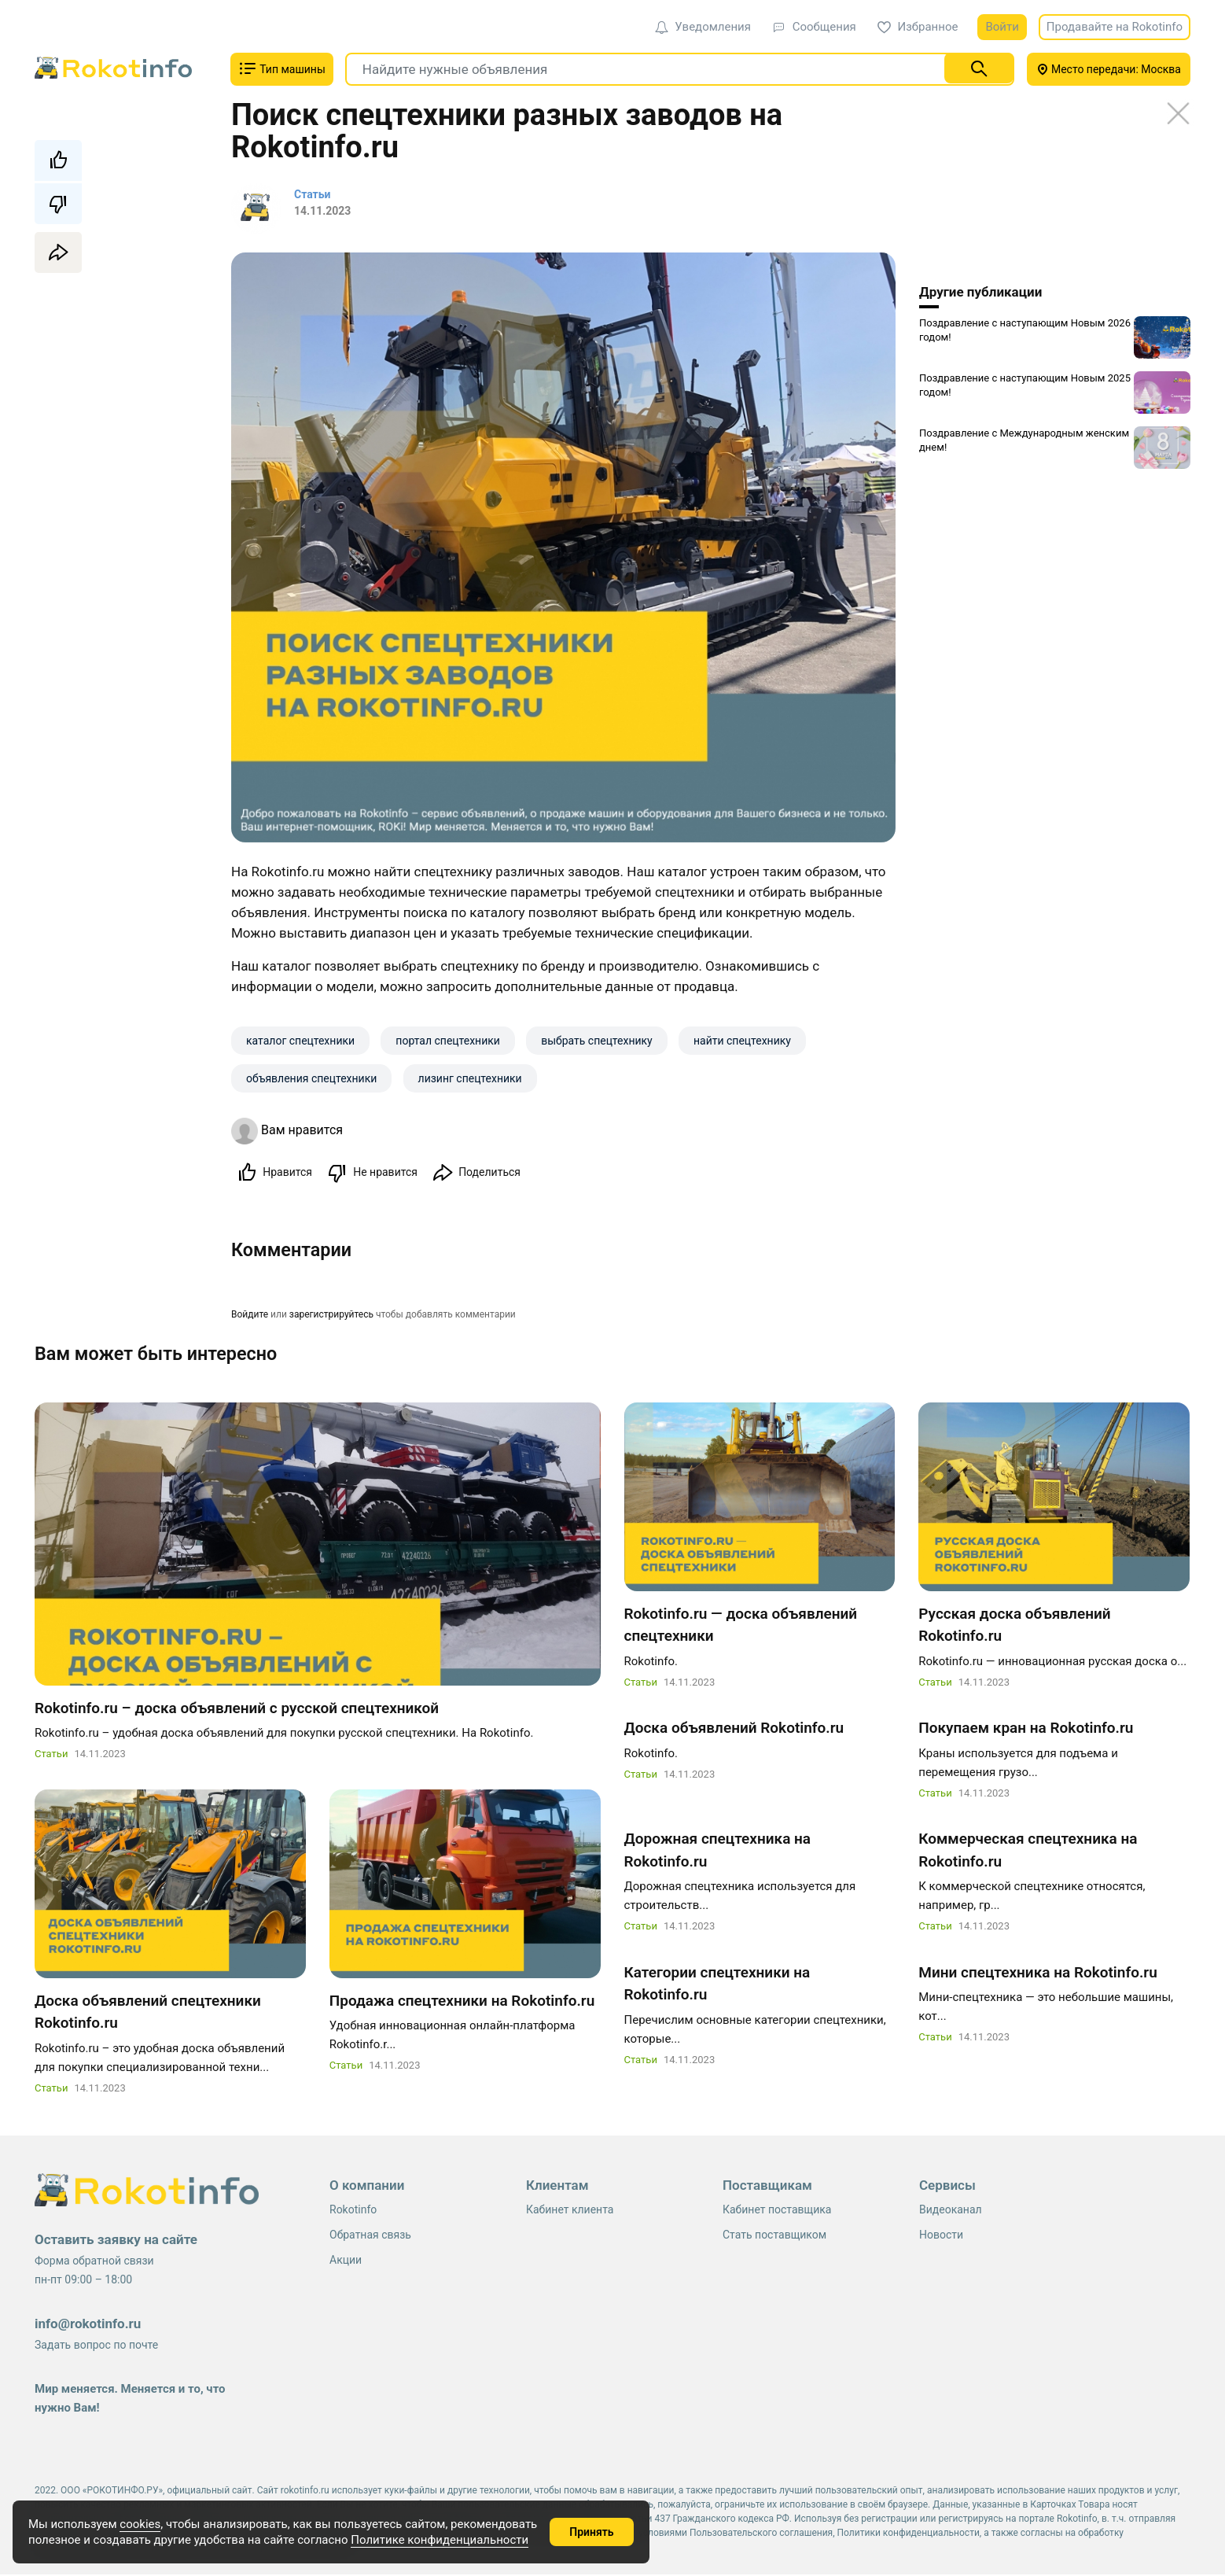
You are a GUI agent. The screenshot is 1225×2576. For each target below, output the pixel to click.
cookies (140, 2524)
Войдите (249, 1315)
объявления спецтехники (311, 1078)
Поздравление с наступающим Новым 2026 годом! (1025, 330)
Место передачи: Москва (1109, 69)
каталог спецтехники (300, 1040)
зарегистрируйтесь (331, 1315)
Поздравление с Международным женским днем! (1024, 440)
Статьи (51, 1755)
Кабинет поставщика (777, 2211)
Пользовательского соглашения (761, 2534)
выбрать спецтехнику (597, 1040)
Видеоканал (950, 2211)
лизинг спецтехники (470, 1078)
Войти (1001, 27)
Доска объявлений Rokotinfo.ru (734, 1729)
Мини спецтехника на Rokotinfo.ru (1037, 1974)
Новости (941, 2236)
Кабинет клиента (569, 2211)
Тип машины (282, 68)
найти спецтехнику (742, 1040)
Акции (345, 2261)
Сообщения (814, 27)
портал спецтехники (447, 1040)
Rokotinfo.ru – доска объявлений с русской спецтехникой (237, 1710)
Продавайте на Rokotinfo (1115, 27)
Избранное (917, 27)
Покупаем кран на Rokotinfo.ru (1025, 1729)
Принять (591, 2532)
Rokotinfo (353, 2211)
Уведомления (703, 27)
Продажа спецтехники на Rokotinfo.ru (462, 2002)
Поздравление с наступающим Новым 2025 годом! (1025, 385)
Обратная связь (370, 2236)
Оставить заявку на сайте (116, 2241)
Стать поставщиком (774, 2236)
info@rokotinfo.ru (88, 2325)
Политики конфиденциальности (908, 2534)
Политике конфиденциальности (439, 2540)
